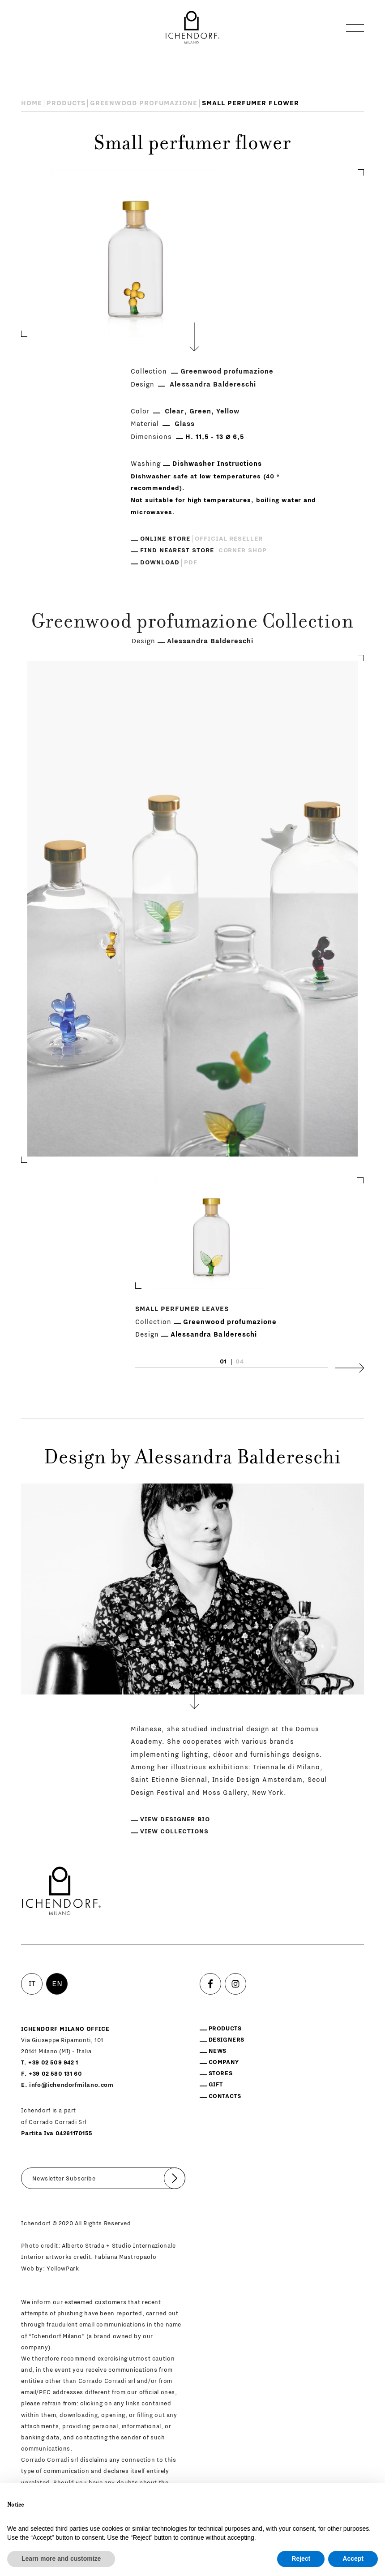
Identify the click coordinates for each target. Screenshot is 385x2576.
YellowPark (63, 2268)
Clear (174, 411)
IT (32, 1983)
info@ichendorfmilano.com (71, 2084)
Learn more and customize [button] (61, 2558)
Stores (221, 2073)
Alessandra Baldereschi (213, 384)
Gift (216, 2084)
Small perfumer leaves (182, 1309)
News (218, 2050)
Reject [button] (300, 2558)
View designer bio (175, 1819)
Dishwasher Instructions (217, 464)
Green (200, 411)
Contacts (225, 2096)
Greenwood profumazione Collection (192, 623)
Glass (185, 424)
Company (224, 2062)
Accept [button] (353, 2558)
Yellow (228, 411)
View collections (174, 1831)
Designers (226, 2039)
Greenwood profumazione (143, 103)
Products (66, 103)
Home (31, 103)
